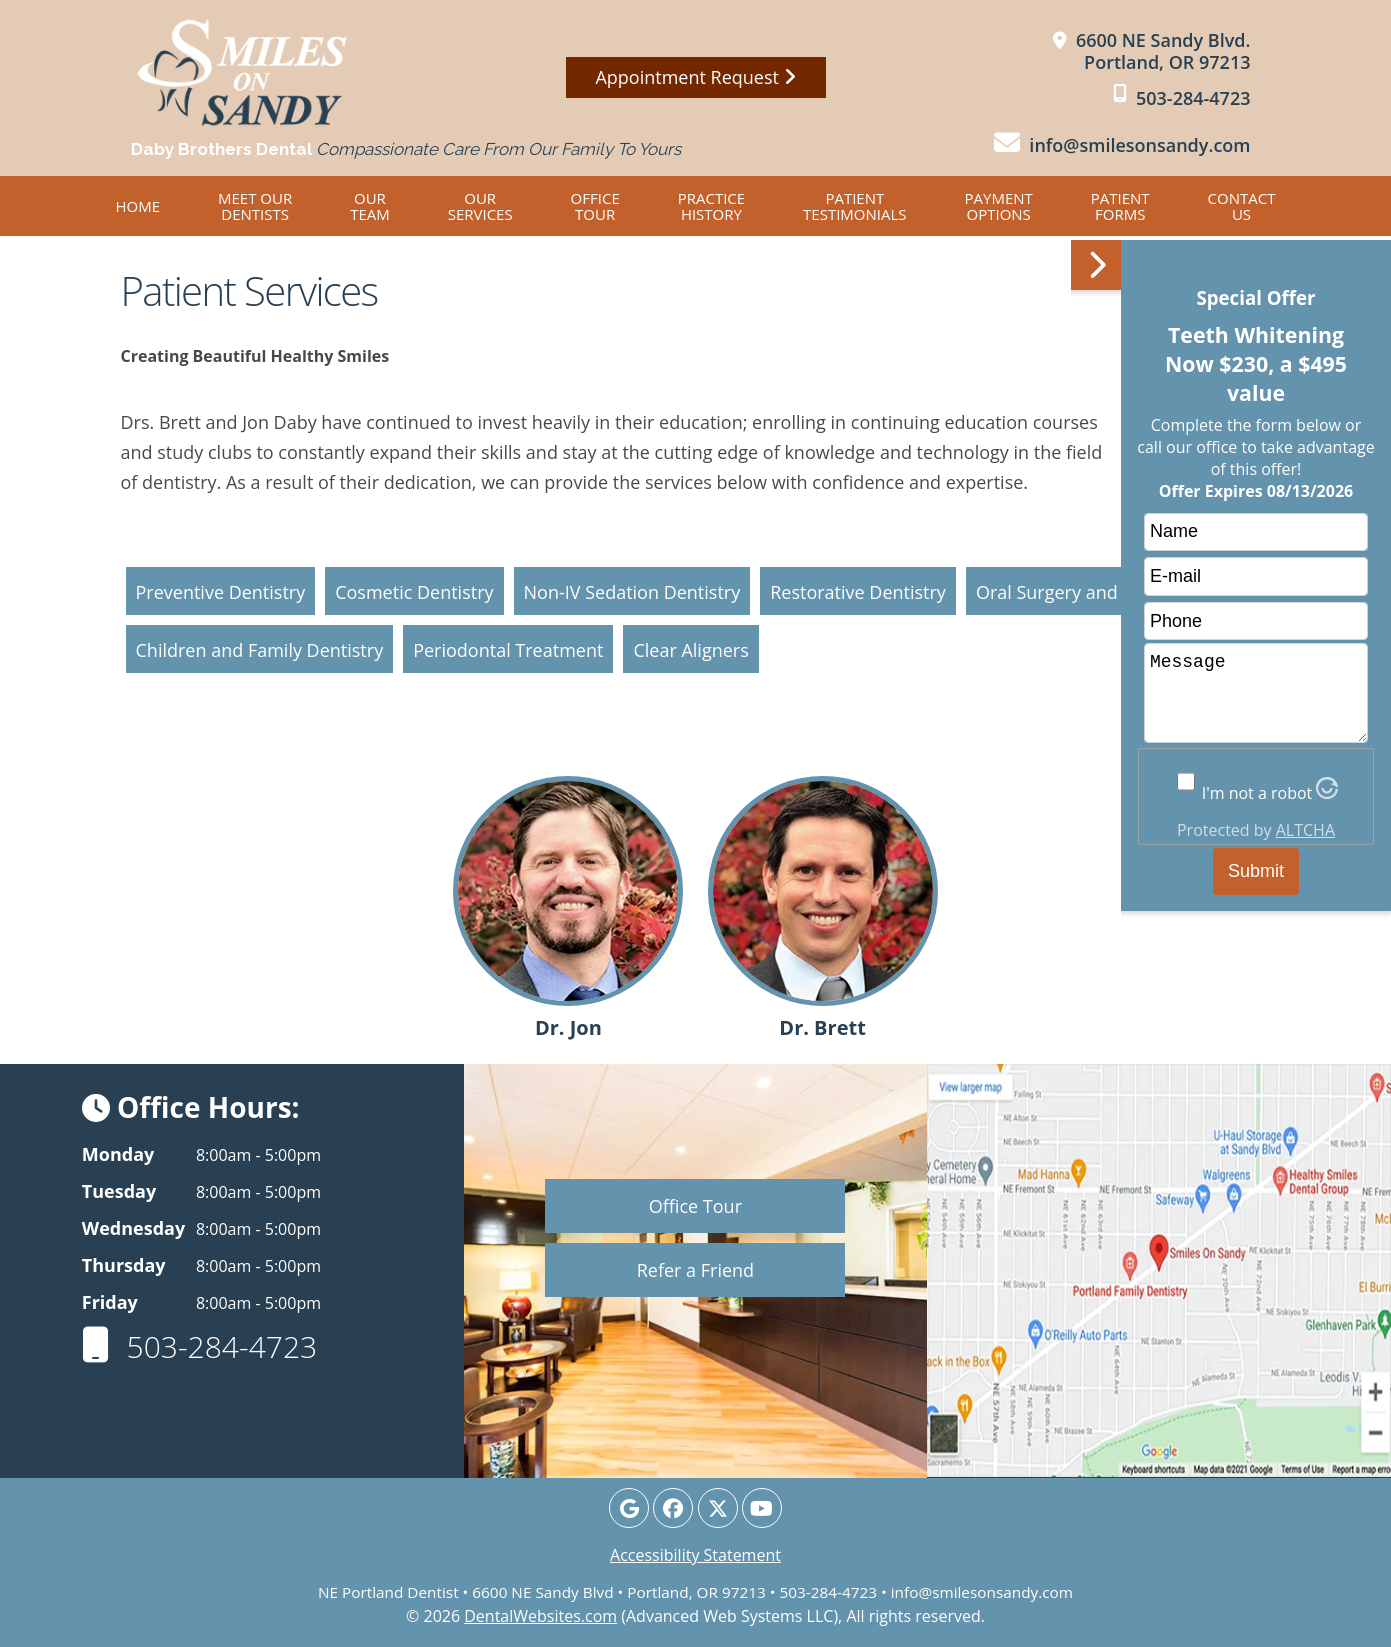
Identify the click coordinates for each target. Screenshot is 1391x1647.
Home (138, 206)
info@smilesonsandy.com (982, 1592)
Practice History (711, 206)
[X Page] (718, 1508)
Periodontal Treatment (508, 650)
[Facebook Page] (673, 1508)
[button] (1231, 816)
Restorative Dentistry (858, 592)
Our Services (480, 206)
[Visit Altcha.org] (1327, 793)
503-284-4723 (199, 1346)
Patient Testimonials (854, 206)
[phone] (1256, 621)
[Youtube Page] (762, 1508)
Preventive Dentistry (221, 592)
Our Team (370, 206)
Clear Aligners (690, 650)
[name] (1256, 532)
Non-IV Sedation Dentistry (632, 592)
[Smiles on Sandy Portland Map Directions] (1152, 51)
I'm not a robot (1257, 793)
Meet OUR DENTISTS (255, 206)
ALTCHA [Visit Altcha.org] (1305, 830)
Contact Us (1242, 206)
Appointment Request (695, 77)
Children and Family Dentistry (260, 650)
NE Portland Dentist (388, 1592)
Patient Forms (1120, 206)
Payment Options (999, 206)
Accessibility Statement (695, 1555)
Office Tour (595, 206)
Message (1256, 693)
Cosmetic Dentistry (414, 592)
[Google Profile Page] (629, 1508)
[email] (1256, 576)
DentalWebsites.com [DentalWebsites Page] (540, 1616)
